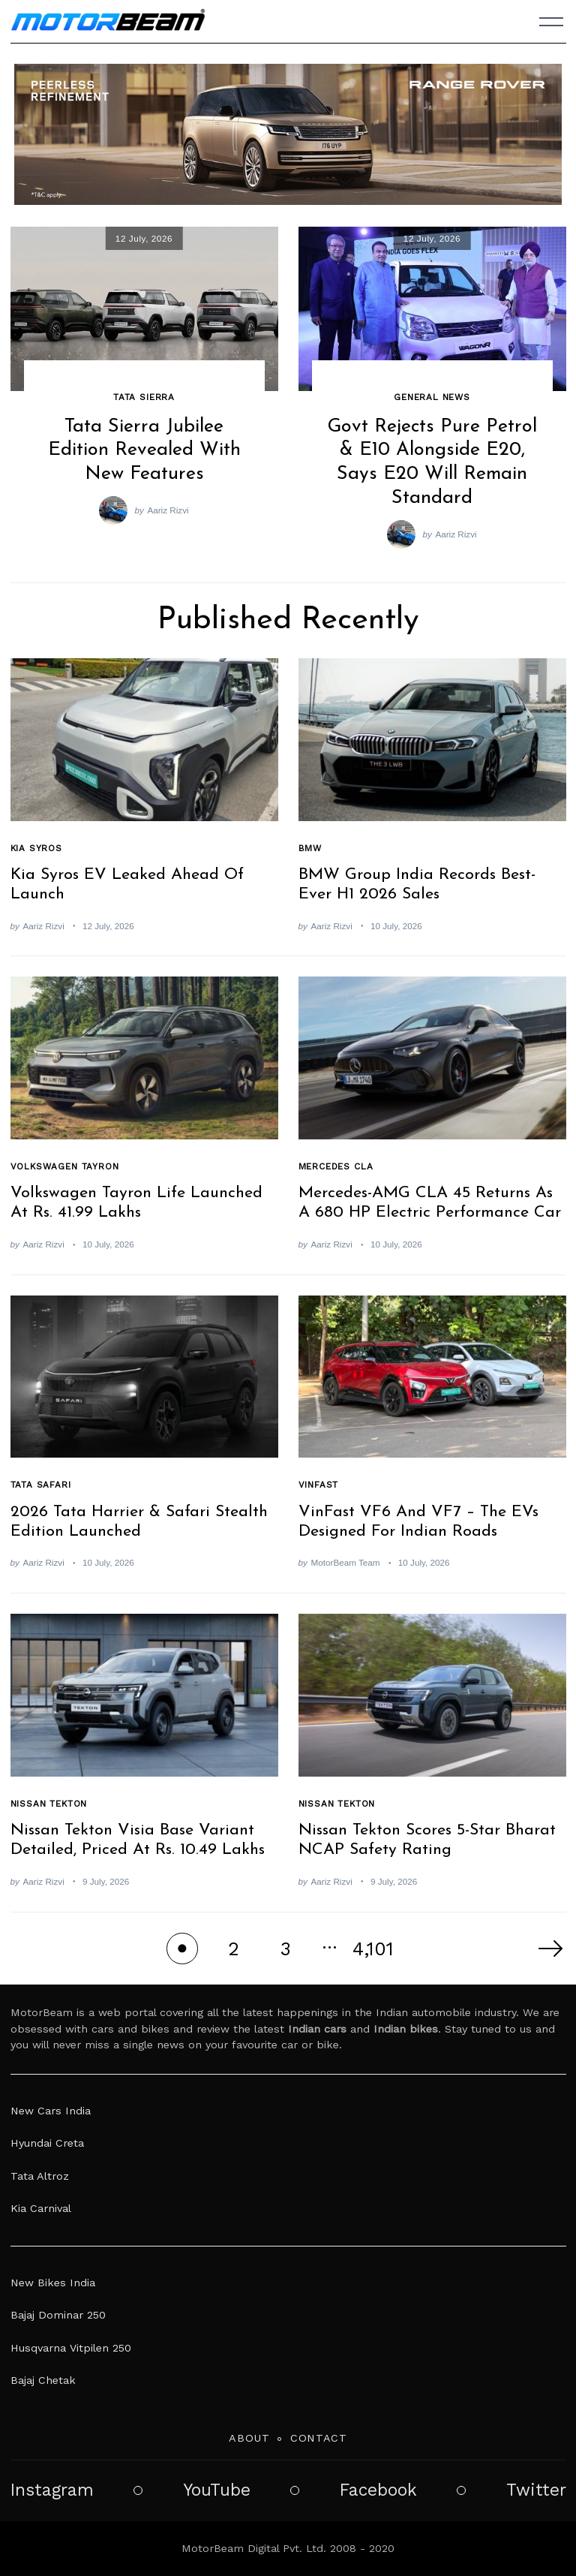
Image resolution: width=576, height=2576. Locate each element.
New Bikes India (52, 2283)
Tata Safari (40, 1484)
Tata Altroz (39, 2176)
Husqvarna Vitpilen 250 (70, 2348)
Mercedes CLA (336, 1166)
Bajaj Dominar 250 (58, 2315)
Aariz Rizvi (167, 510)
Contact (318, 2438)
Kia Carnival (40, 2208)
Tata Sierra (144, 397)
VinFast (318, 1484)
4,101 (373, 1949)
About (249, 2438)
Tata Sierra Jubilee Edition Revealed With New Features (144, 450)
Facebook (378, 2490)
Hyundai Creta (47, 2143)
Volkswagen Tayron (64, 1166)
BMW (310, 848)
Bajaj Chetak (43, 2380)
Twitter (536, 2490)
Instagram (52, 2490)
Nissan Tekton (49, 1803)
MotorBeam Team (345, 1562)
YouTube (216, 2490)
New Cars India (50, 2111)
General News (432, 397)
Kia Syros (36, 848)
